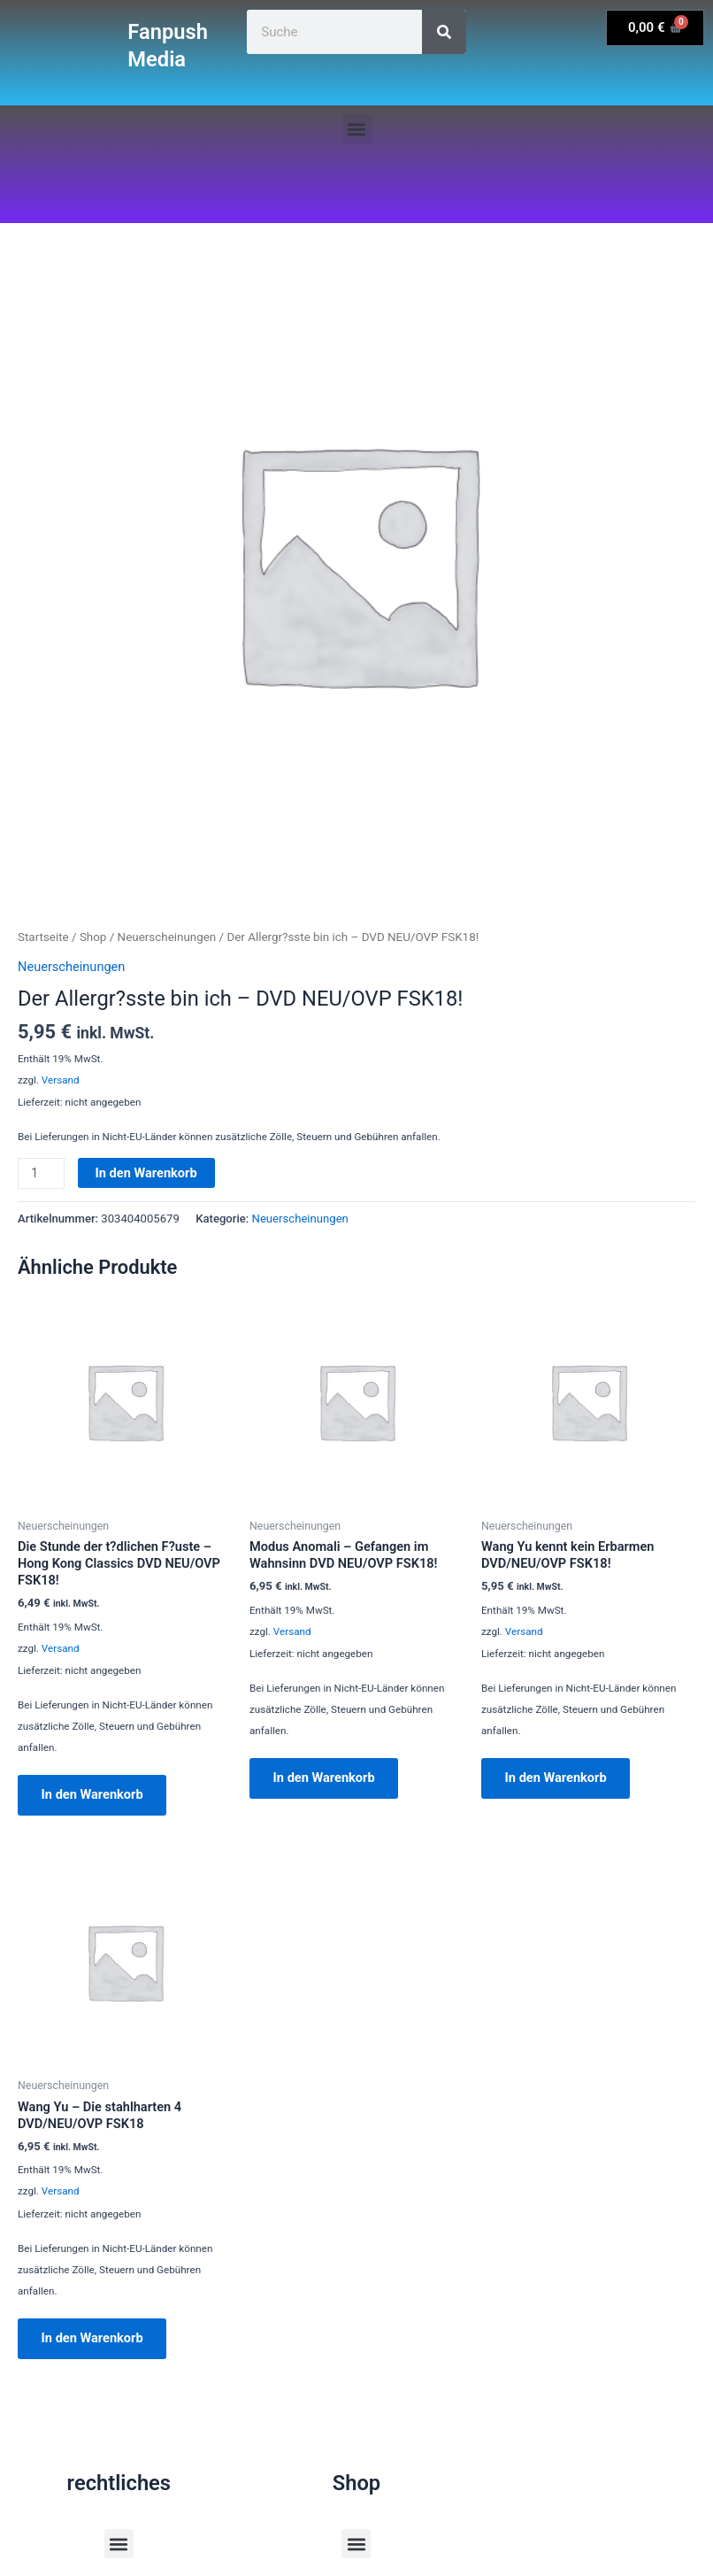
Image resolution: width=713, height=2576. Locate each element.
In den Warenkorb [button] (93, 1795)
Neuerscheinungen (167, 937)
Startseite (43, 937)
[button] (357, 128)
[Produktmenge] (41, 1173)
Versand (61, 1080)
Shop (93, 937)
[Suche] (444, 32)
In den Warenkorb (146, 1173)
